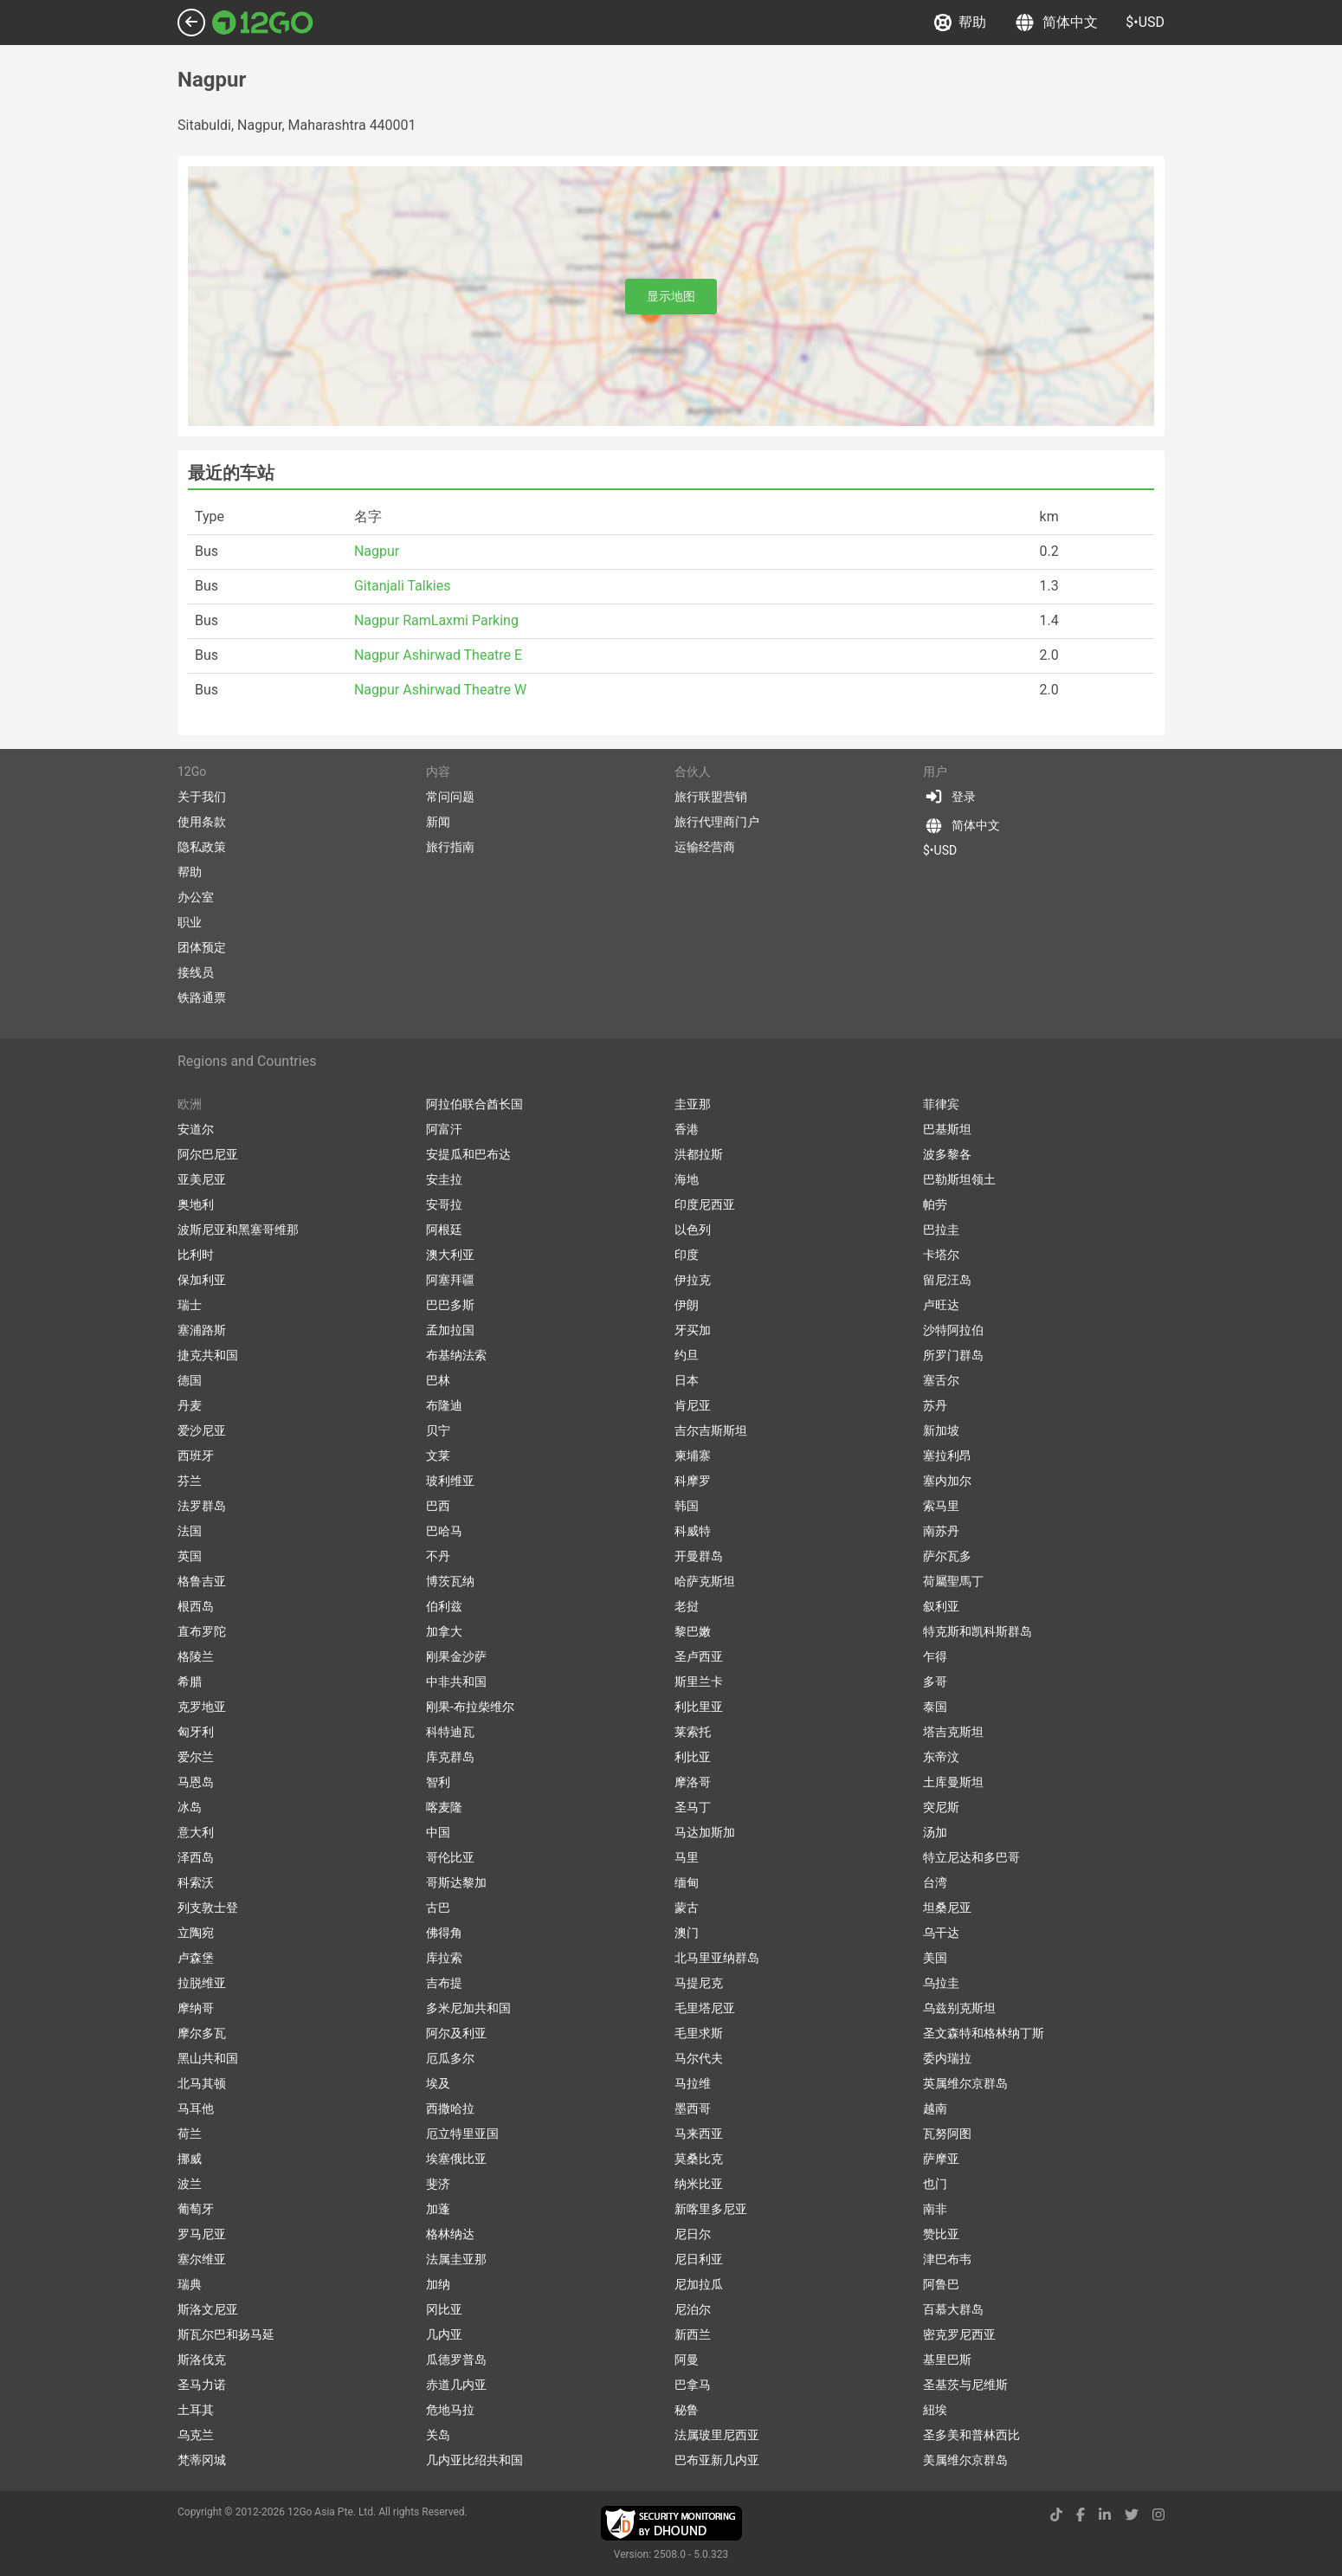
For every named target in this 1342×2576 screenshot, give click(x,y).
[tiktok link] (1056, 2515)
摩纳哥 (195, 2008)
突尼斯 (941, 1807)
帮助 (960, 22)
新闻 (438, 822)
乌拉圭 (941, 1983)
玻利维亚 (450, 1481)
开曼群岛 (698, 1556)
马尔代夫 (698, 2058)
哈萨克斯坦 (704, 1581)
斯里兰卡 (698, 1681)
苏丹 (935, 1405)
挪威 (189, 2159)
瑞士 (189, 1305)
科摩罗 (692, 1481)
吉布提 (444, 1983)
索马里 (941, 1506)
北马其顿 (201, 2083)
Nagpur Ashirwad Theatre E (438, 655)
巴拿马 (692, 2385)
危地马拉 (450, 2410)
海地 (686, 1179)
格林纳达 (450, 2234)
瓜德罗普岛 (456, 2359)
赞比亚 (941, 2234)
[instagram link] (1158, 2515)
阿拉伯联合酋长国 (474, 1104)
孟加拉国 (450, 1330)
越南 (935, 2108)
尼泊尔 (692, 2309)
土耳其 (195, 2410)
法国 (189, 1531)
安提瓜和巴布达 (468, 1154)
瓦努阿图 (947, 2133)
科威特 (692, 1531)
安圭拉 (444, 1179)
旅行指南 (450, 847)
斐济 (438, 2184)
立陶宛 (195, 1933)
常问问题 (450, 797)
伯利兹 (444, 1606)
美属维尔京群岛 (965, 2460)
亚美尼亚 (201, 1179)
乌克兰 (195, 2435)
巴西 (438, 1506)
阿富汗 (444, 1129)
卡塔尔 (941, 1255)
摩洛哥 (692, 1782)
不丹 (438, 1556)
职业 (189, 922)
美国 (935, 1958)
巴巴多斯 (450, 1305)
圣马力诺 (201, 2385)
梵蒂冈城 (201, 2460)
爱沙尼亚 (201, 1430)
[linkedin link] (1105, 2515)
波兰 (189, 2184)
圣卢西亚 (698, 1656)
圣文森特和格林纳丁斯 (983, 2033)
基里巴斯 (947, 2359)
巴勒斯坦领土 (959, 1179)
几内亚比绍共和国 (474, 2460)
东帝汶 (941, 1757)
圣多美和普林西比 (971, 2435)
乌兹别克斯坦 (959, 2008)
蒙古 (686, 1907)
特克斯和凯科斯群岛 (977, 1631)
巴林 (438, 1380)
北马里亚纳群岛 (716, 1958)
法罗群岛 (201, 1506)
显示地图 (671, 296)
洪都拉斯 (698, 1154)
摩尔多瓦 (201, 2033)
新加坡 (941, 1430)
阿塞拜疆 (450, 1280)
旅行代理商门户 (716, 822)
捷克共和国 (207, 1355)
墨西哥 (692, 2108)
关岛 (438, 2435)
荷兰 (189, 2133)
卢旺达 (941, 1305)
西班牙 (195, 1455)
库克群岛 (450, 1757)
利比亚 (692, 1757)
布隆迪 (444, 1405)
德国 (189, 1380)
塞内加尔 (947, 1481)
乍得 (935, 1656)
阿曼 (686, 2359)
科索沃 (195, 1882)
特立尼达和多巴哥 (971, 1857)
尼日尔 (692, 2234)
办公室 (195, 897)
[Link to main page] (262, 22)
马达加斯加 (704, 1832)
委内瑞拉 (947, 2058)
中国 (438, 1832)
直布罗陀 (201, 1631)
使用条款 (201, 822)
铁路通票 (201, 997)
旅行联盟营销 (710, 797)
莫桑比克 (698, 2159)
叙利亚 (941, 1606)
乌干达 (941, 1933)
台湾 (935, 1882)
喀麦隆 (444, 1807)
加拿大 (444, 1631)
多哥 (935, 1681)
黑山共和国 (207, 2058)
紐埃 (935, 2410)
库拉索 (444, 1958)
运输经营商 (704, 847)
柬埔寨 (692, 1455)
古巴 (438, 1907)
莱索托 (692, 1732)
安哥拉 (444, 1204)
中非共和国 (456, 1681)
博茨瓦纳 (450, 1581)
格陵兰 (195, 1656)
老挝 (686, 1606)
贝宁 (438, 1430)
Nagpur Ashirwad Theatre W (440, 689)
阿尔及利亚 (456, 2033)
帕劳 (935, 1204)
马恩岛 (195, 1782)
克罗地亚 (201, 1707)
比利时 (195, 1255)
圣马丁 (692, 1807)
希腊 (189, 1681)
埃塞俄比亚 (456, 2159)
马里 (686, 1857)
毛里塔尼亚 (704, 2008)
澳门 (686, 1933)
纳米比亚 (698, 2184)
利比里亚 (698, 1707)
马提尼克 (698, 1983)
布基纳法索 (456, 1355)
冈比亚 (444, 2309)
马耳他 (195, 2108)
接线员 (195, 972)
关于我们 (201, 797)
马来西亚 (698, 2133)
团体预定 (201, 947)
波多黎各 (947, 1154)
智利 (438, 1782)
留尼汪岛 (947, 1280)
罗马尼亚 (201, 2234)
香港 (686, 1129)
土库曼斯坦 (953, 1782)
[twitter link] (1132, 2515)
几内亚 (444, 2334)
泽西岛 (195, 1857)
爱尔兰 (195, 1757)
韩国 (686, 1506)
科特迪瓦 (450, 1732)
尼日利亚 (698, 2259)
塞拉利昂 (947, 1455)
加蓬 (438, 2209)
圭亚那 (692, 1104)
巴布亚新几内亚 (716, 2460)
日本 (686, 1380)
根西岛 (195, 1606)
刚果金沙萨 (456, 1656)
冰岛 (189, 1807)
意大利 (195, 1832)
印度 (686, 1255)
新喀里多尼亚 (710, 2209)
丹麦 (189, 1405)
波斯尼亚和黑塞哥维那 (238, 1229)
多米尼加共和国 (468, 2008)
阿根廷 (444, 1229)
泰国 (935, 1707)
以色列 (692, 1229)
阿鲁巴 (941, 2284)
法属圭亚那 (456, 2259)
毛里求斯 (698, 2033)
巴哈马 (444, 1531)
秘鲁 (686, 2410)
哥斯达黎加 (456, 1882)
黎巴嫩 (692, 1631)
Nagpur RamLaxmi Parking (436, 620)
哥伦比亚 (450, 1857)
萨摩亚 (941, 2159)
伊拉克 (692, 1280)
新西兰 (692, 2334)
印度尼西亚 (704, 1204)
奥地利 (195, 1204)
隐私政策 (201, 847)
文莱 (438, 1455)
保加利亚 (201, 1280)
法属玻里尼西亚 (716, 2435)
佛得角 (444, 1933)
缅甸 (686, 1882)
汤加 (935, 1832)
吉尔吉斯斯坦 (710, 1430)
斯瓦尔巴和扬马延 (225, 2334)
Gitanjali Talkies (402, 586)
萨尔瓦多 (947, 1556)
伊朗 (686, 1305)
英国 (189, 1556)
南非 (935, 2209)
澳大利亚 (450, 1255)
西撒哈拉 (450, 2108)
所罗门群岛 (953, 1355)
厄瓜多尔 (450, 2058)
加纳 (438, 2284)
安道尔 (195, 1129)
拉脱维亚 (201, 1983)
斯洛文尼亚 (207, 2309)
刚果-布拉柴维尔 (470, 1707)
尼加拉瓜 (698, 2284)
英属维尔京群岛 (965, 2083)
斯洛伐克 (201, 2359)
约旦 (686, 1355)
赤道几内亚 (456, 2385)
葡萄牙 (195, 2209)
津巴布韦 (947, 2259)
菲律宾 (941, 1104)
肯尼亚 (692, 1405)
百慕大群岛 (953, 2309)
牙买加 (692, 1330)
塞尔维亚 (201, 2259)
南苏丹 (941, 1531)
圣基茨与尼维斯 (965, 2385)
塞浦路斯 (201, 1330)
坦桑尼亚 (947, 1907)
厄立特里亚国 (462, 2133)
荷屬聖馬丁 (953, 1581)
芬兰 (189, 1481)
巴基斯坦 (947, 1129)
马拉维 (692, 2083)
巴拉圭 (941, 1229)
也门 (935, 2184)
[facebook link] (1080, 2515)
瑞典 (189, 2284)
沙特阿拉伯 (953, 1330)
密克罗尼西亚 (959, 2334)
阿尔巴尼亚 (207, 1154)
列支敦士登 (207, 1907)
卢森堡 (195, 1958)
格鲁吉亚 (201, 1581)
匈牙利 (195, 1732)
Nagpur (376, 551)
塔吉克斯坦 (953, 1732)
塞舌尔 (941, 1380)
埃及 (438, 2083)
